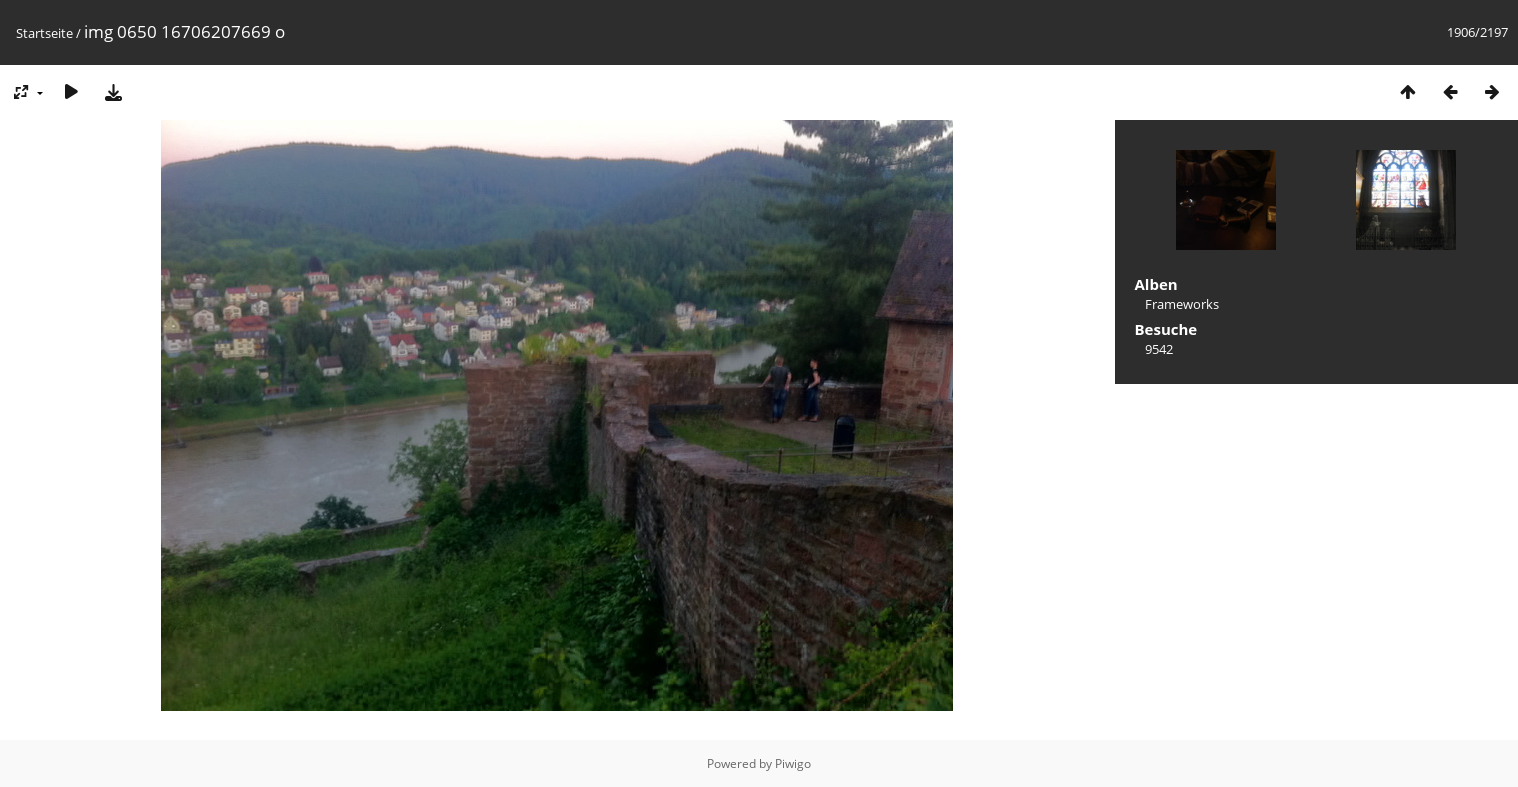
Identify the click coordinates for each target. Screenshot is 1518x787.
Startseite (44, 33)
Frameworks (1182, 304)
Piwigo (793, 763)
